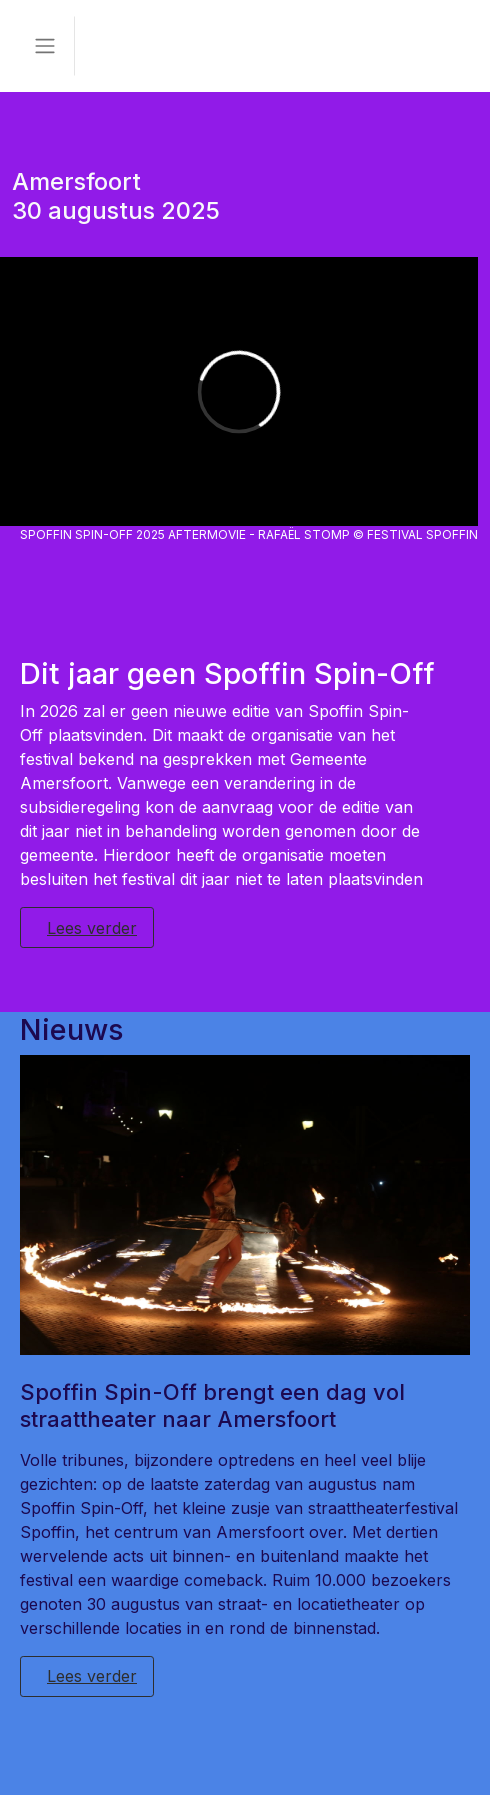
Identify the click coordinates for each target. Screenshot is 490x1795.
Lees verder (92, 928)
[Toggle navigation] (45, 46)
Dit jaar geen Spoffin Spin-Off (227, 673)
